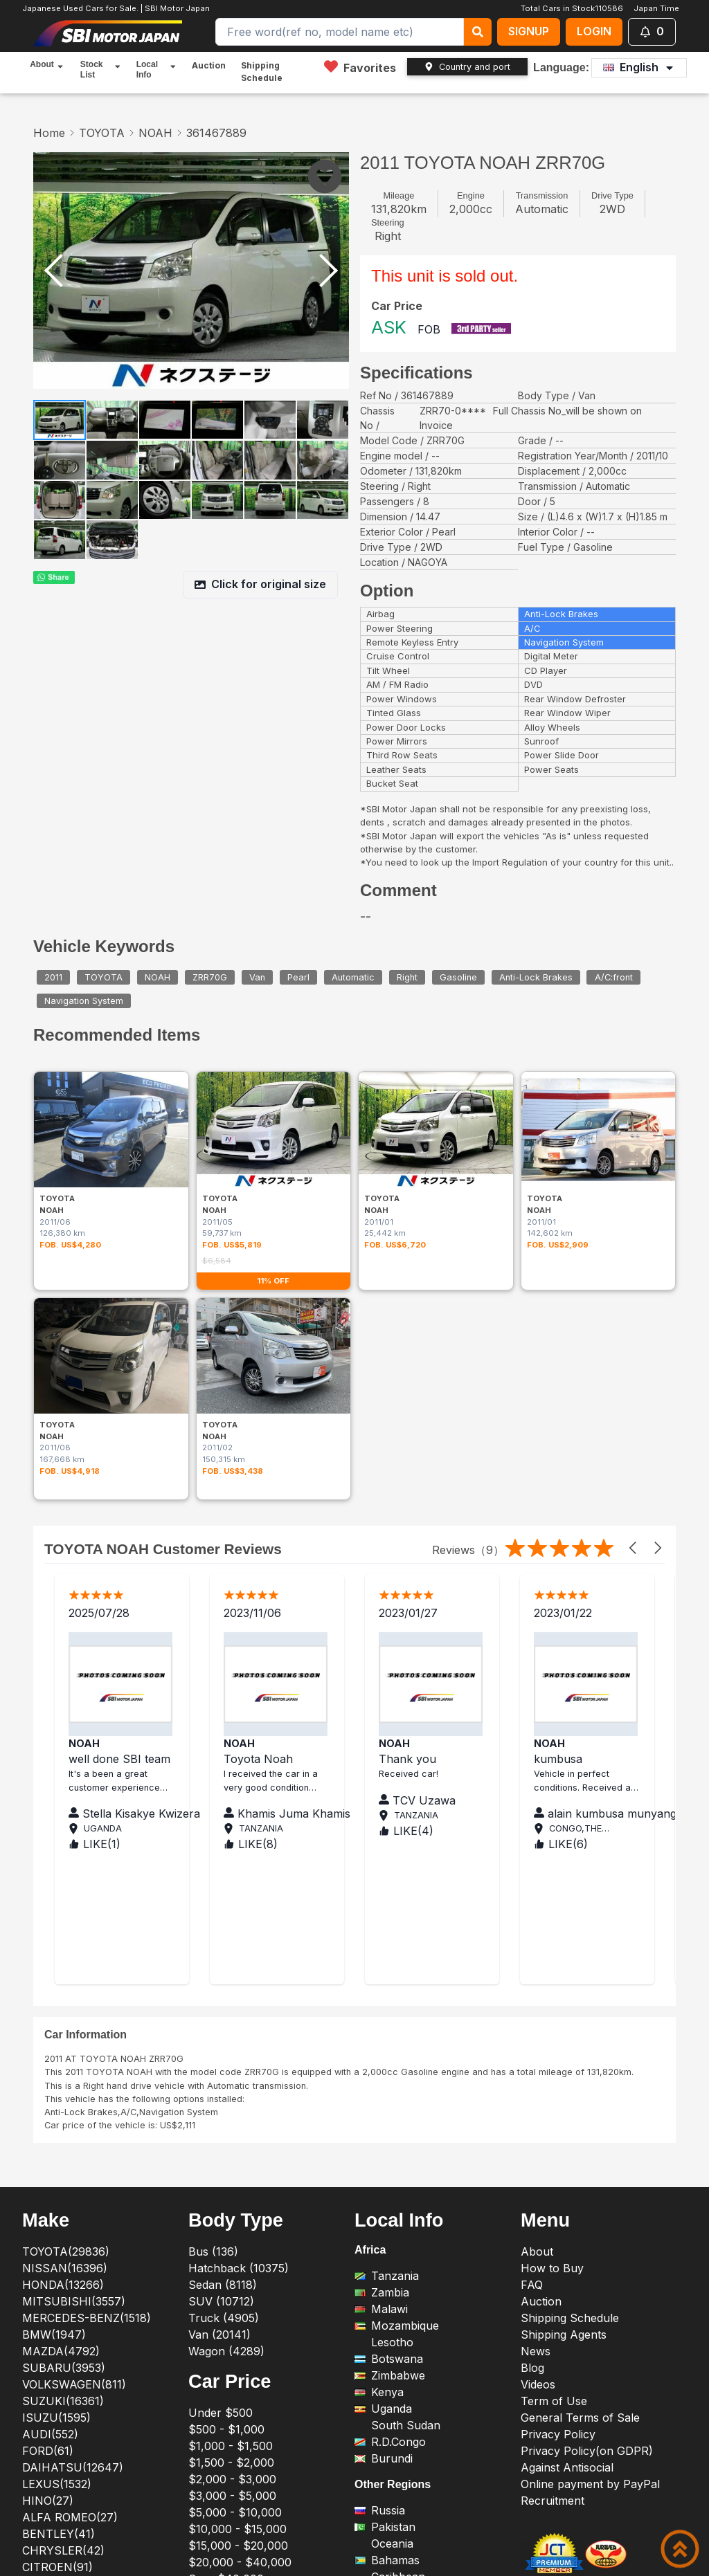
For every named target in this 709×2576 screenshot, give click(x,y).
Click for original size (260, 584)
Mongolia (387, 2340)
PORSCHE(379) (63, 2413)
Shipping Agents (564, 2064)
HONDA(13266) (63, 2014)
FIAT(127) (48, 2313)
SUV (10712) (221, 2031)
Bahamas (387, 2290)
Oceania (383, 2274)
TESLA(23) (51, 2462)
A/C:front (614, 977)
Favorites (360, 67)
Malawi (381, 2038)
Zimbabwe (389, 2105)
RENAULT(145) (62, 2429)
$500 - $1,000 (226, 2159)
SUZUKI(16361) (63, 2130)
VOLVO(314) (53, 2479)
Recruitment (552, 2230)
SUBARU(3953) (63, 2097)
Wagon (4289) (226, 2081)
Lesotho (383, 2072)
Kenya (379, 2121)
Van (257, 977)
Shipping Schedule (261, 71)
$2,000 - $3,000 (232, 2209)
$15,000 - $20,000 (238, 2275)
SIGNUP (528, 31)
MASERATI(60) (63, 2363)
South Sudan (397, 2155)
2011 (53, 977)
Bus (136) (213, 1981)
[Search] (339, 32)
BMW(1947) (54, 2064)
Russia (379, 2240)
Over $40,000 (226, 2308)
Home (49, 133)
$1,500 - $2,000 (231, 2192)
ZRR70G (209, 977)
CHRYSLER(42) (63, 2280)
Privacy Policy (558, 2164)
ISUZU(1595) (56, 2147)
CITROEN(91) (57, 2296)
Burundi (383, 2188)
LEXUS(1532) (56, 2213)
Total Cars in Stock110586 (572, 8)
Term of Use (554, 2130)
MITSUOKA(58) (64, 2379)
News (535, 2081)
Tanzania (386, 2005)
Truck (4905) (223, 2047)
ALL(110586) (55, 2496)
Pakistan (384, 2257)
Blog (532, 2097)
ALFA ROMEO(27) (70, 2247)
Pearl (298, 977)
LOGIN (594, 31)
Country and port (467, 67)
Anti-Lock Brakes (536, 977)
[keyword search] (478, 32)
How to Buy (552, 1997)
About (537, 1981)
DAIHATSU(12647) (72, 2197)
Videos (538, 2114)
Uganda (383, 2138)
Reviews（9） (468, 1279)
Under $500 (220, 2142)
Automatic (353, 977)
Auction (209, 65)
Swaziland (389, 2323)
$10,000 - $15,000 (237, 2258)
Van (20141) (219, 2064)
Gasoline (458, 977)
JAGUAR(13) (55, 2330)
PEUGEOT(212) (62, 2396)
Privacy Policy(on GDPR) (587, 2180)
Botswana (388, 2088)
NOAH (155, 133)
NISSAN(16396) (64, 1997)
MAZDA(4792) (61, 2081)
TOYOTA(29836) (65, 1981)
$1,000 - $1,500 (230, 2175)
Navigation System (83, 1001)
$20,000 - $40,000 (239, 2292)
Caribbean (389, 2307)
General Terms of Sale (580, 2147)
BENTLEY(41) (58, 2263)
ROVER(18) (51, 2446)
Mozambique (396, 2055)
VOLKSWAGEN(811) (74, 2114)
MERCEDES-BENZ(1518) (86, 2047)
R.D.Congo (390, 2171)
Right (407, 977)
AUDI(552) (50, 2164)
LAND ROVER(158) (71, 2346)
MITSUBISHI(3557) (73, 2031)
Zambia (381, 2022)
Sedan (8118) (222, 2014)
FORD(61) (47, 2180)
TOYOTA (102, 133)
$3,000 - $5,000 (232, 2225)
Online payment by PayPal (590, 2213)
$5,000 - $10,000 (235, 2242)
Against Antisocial (567, 2197)
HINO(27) (47, 2230)
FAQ (532, 2014)
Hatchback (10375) (238, 1997)
